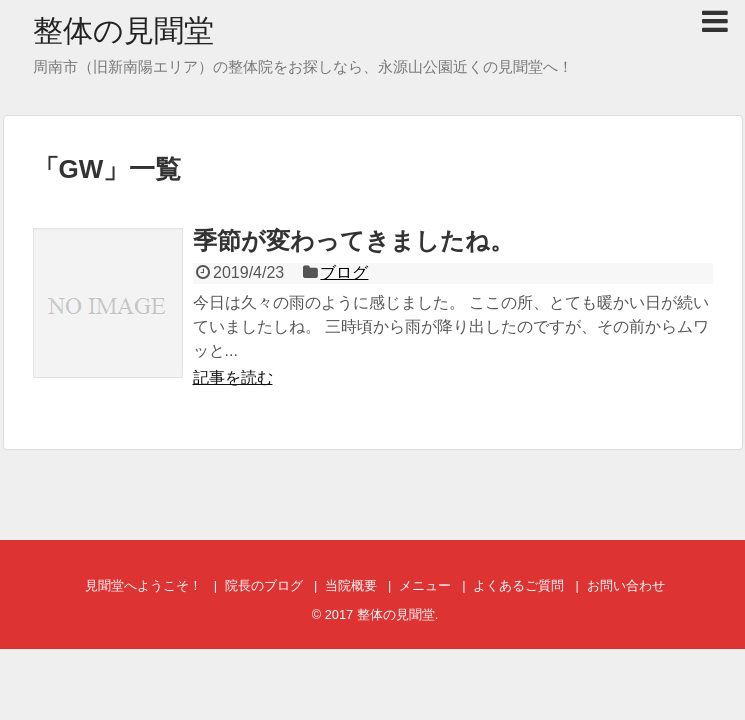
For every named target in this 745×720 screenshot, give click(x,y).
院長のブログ (264, 585)
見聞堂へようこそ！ (143, 585)
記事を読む (233, 377)
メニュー (425, 585)
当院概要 (351, 585)
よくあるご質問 (518, 585)
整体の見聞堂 (123, 30)
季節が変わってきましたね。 (353, 240)
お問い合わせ (626, 585)
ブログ (344, 272)
